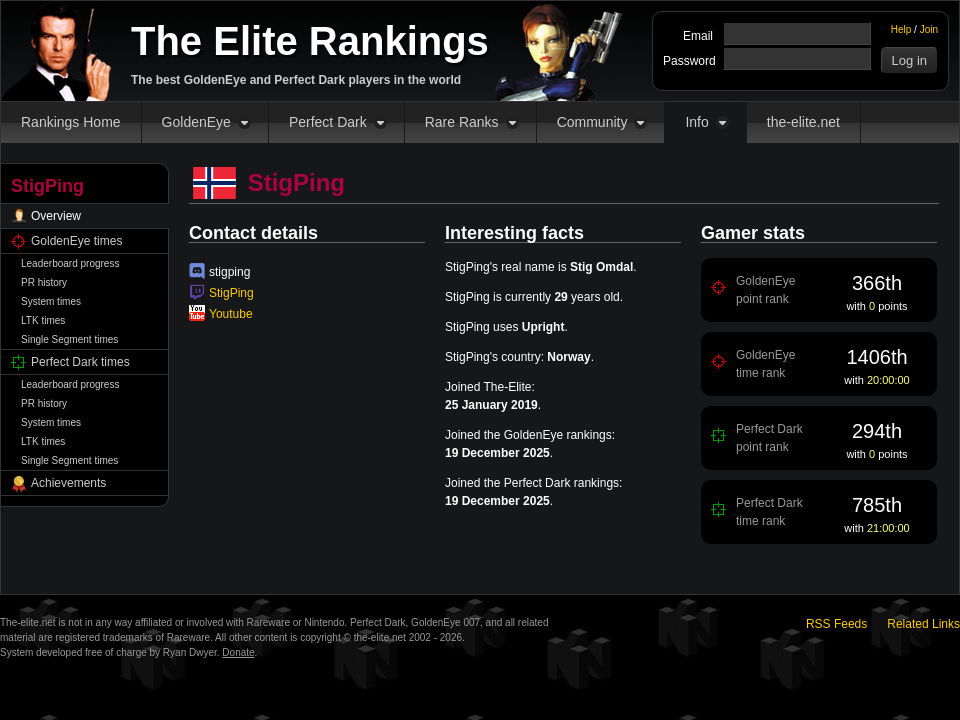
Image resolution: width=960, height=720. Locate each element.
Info (696, 122)
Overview (56, 216)
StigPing (231, 293)
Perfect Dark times (80, 362)
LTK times (43, 320)
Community (592, 122)
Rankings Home (71, 122)
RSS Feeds (836, 624)
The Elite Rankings (310, 41)
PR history (44, 282)
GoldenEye (196, 122)
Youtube (231, 314)
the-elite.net (803, 122)
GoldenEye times (76, 241)
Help (901, 29)
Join (929, 29)
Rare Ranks (462, 122)
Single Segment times (69, 339)
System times (51, 301)
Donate (238, 652)
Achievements (68, 483)
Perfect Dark (328, 122)
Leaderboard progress (70, 263)
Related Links (923, 624)
